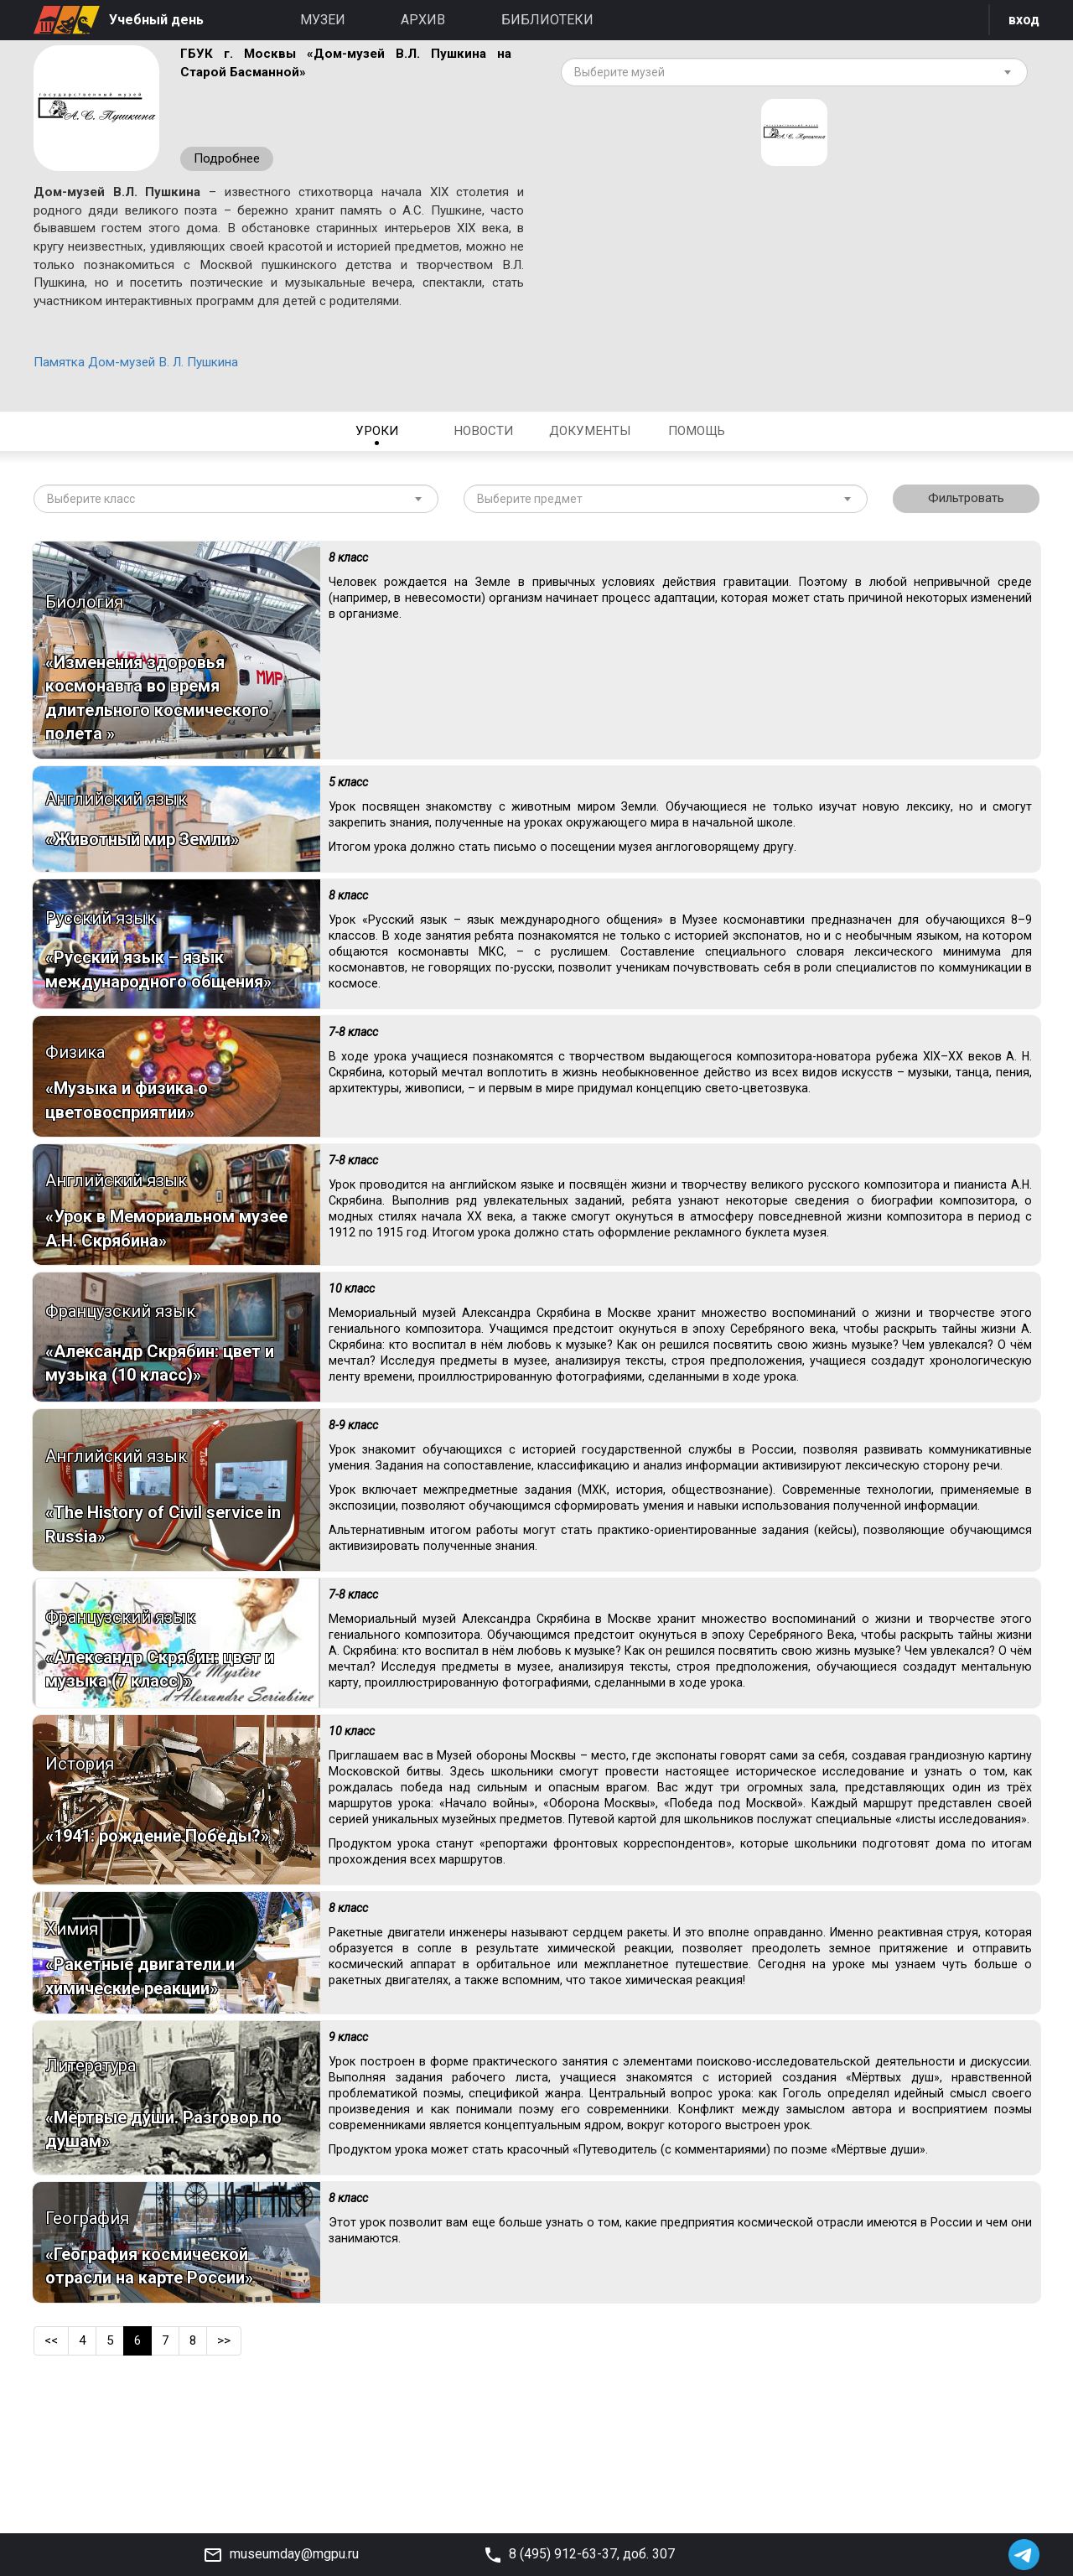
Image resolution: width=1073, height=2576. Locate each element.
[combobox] (794, 75)
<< (52, 2477)
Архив (423, 20)
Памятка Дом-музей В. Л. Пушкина (144, 395)
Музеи (322, 20)
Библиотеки (547, 20)
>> (229, 2477)
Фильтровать (966, 534)
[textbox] (788, 75)
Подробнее (229, 160)
